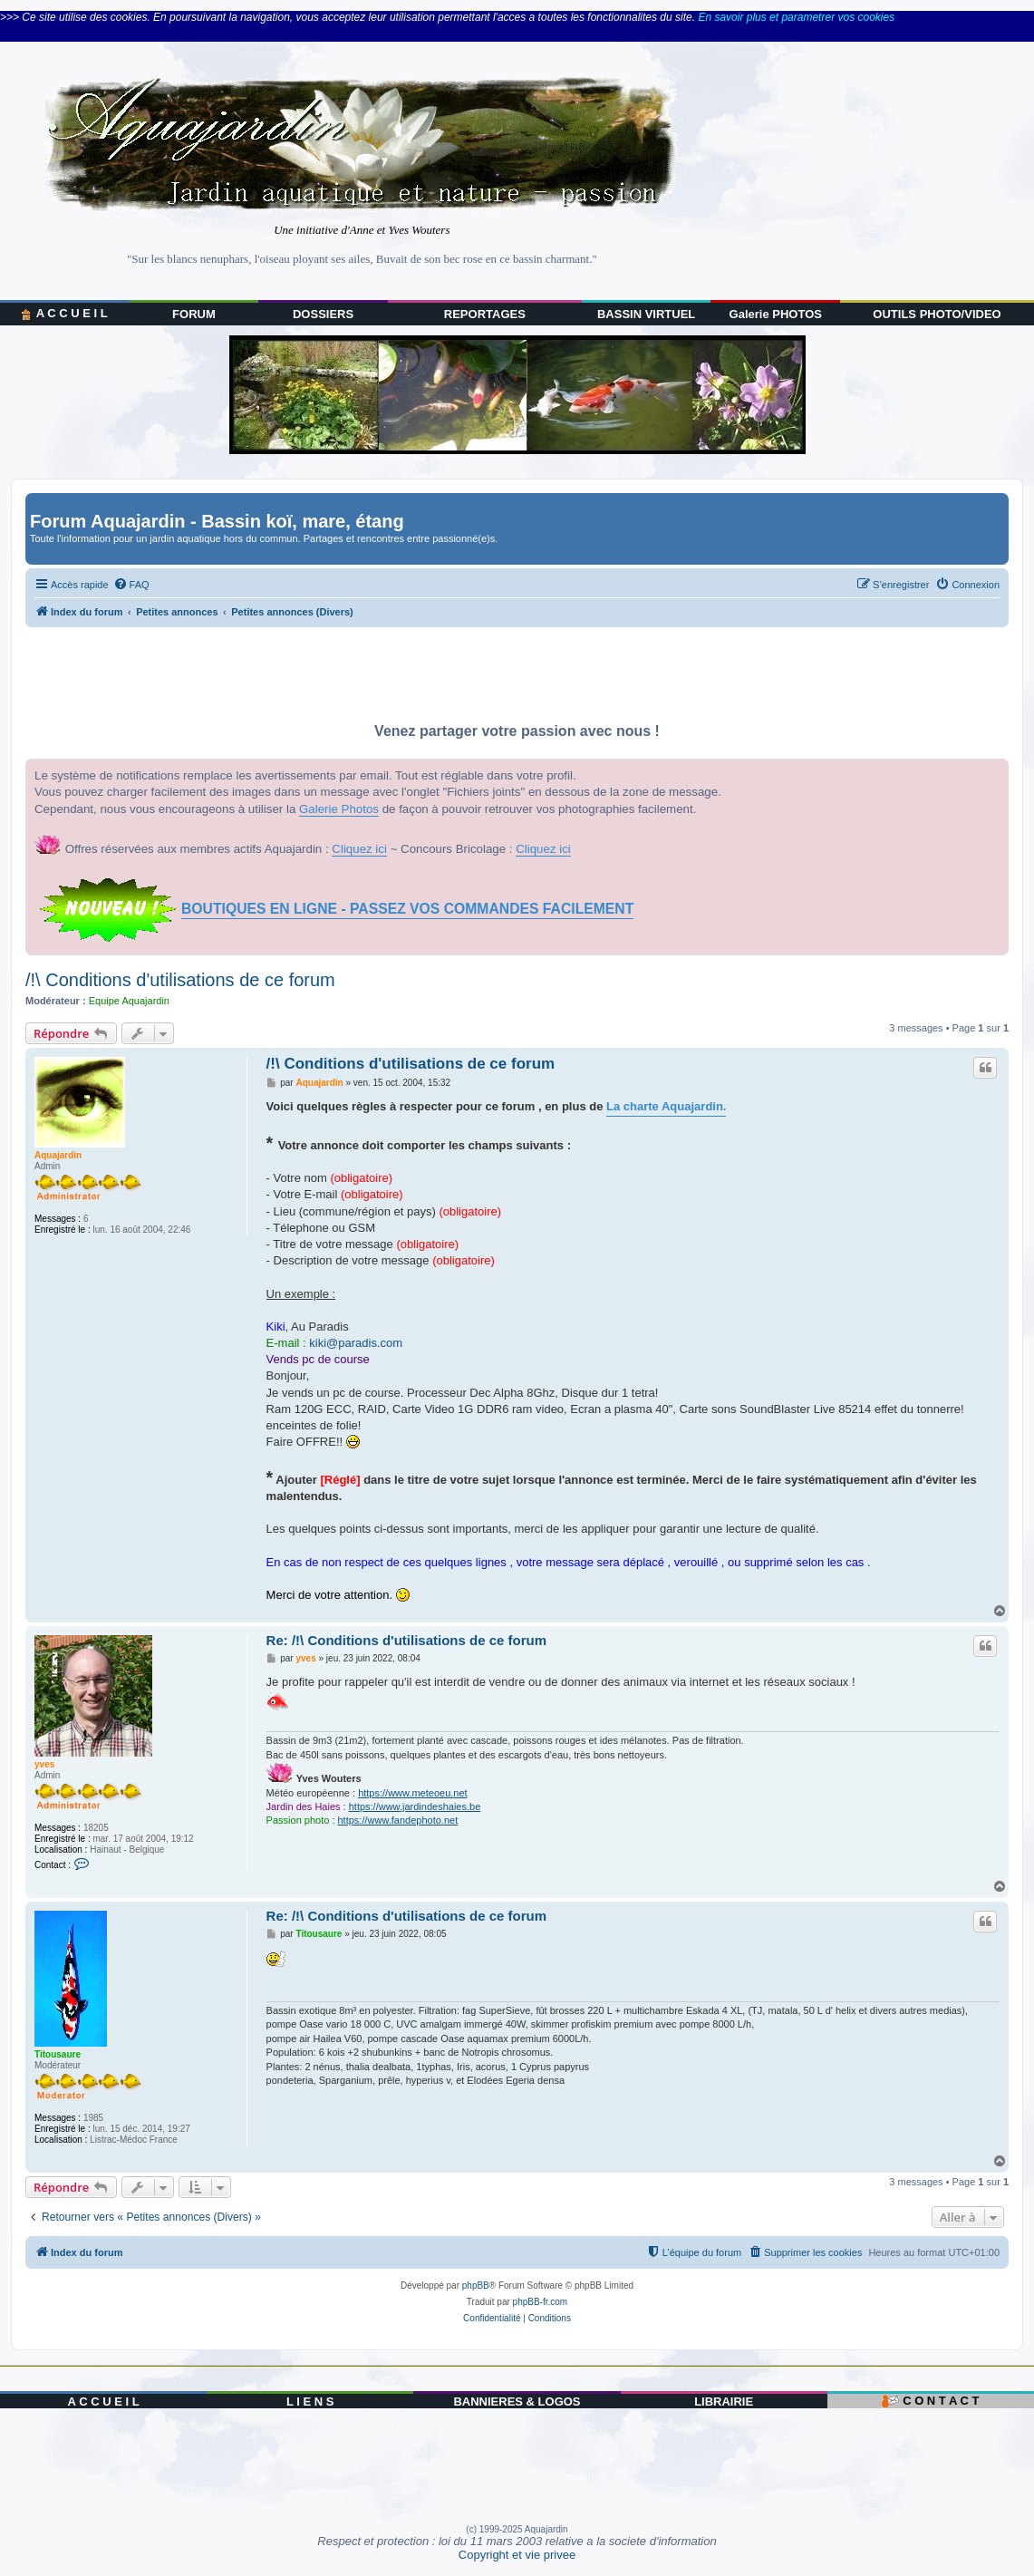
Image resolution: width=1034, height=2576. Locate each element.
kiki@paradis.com (355, 1343)
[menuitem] (131, 585)
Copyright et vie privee (517, 2554)
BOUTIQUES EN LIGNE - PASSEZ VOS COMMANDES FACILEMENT (407, 908)
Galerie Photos (339, 809)
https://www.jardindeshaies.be (415, 1806)
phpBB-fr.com (540, 2302)
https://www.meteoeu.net (412, 1792)
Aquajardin (58, 1155)
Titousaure (57, 2054)
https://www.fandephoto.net (398, 1820)
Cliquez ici (359, 849)
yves (44, 1764)
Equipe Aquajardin (129, 1000)
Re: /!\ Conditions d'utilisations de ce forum (406, 1640)
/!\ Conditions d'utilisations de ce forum (180, 980)
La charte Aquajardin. (666, 1106)
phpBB (475, 2285)
